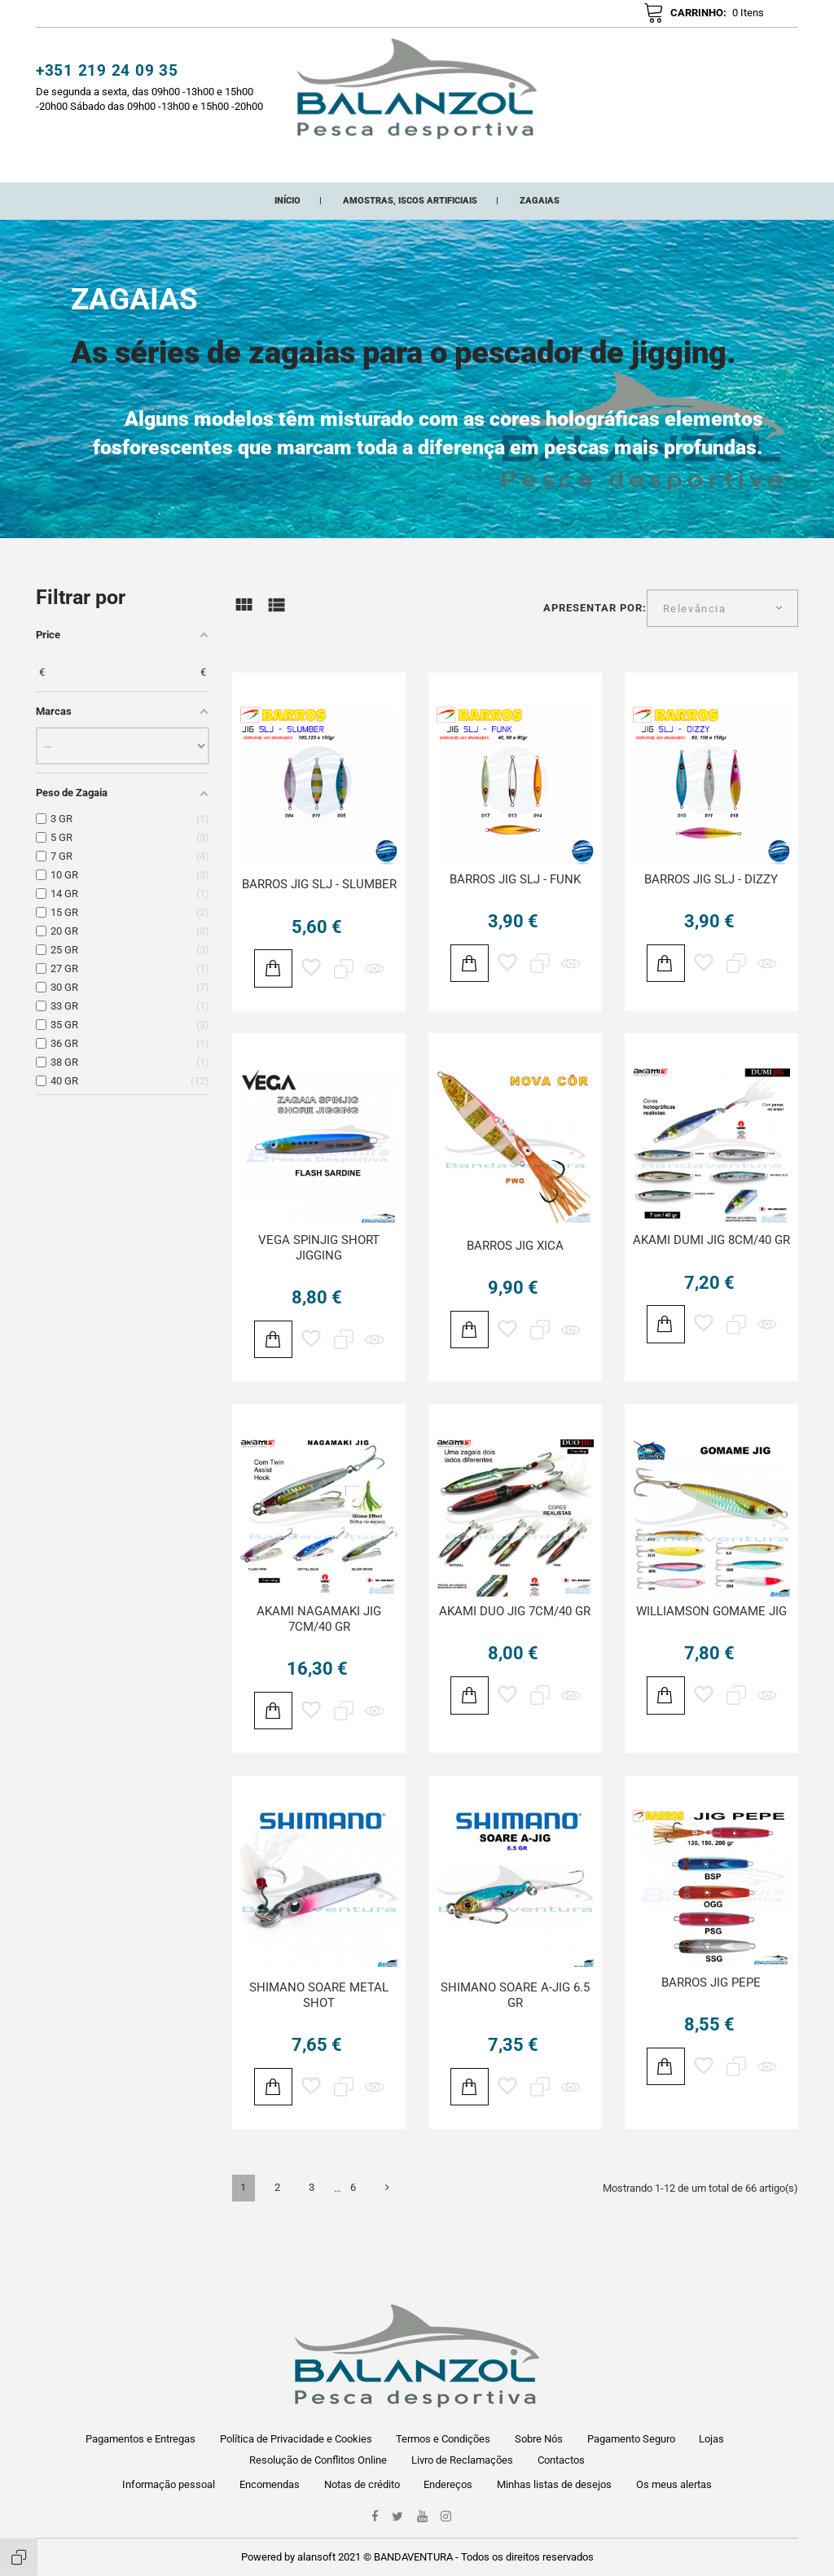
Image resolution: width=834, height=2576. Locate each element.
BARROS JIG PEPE (711, 2005)
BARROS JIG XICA (515, 1268)
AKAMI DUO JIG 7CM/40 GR (514, 1634)
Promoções (444, 167)
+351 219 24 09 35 (107, 79)
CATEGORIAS (218, 167)
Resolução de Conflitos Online (318, 2460)
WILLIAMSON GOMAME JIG (711, 1634)
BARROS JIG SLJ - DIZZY (711, 902)
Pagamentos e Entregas (140, 2439)
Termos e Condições (443, 2439)
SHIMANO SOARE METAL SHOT (318, 2018)
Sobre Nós (539, 2439)
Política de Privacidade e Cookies (296, 2439)
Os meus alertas (674, 2484)
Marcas (519, 167)
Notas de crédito (362, 2484)
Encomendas (269, 2484)
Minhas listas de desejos (554, 2484)
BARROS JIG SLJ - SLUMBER (319, 907)
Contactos (561, 2460)
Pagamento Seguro (631, 2439)
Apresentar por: (595, 630)
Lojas (711, 2439)
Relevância (694, 631)
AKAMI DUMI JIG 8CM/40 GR (711, 1262)
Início (148, 167)
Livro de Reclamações (462, 2460)
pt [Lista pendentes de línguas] (776, 17)
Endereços (448, 2484)
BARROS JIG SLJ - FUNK (515, 902)
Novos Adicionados (331, 167)
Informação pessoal (168, 2484)
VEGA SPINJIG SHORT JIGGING (319, 1270)
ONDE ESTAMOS (603, 167)
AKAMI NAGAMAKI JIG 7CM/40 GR (319, 1642)
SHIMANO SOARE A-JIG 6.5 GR (515, 2018)
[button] (589, 20)
